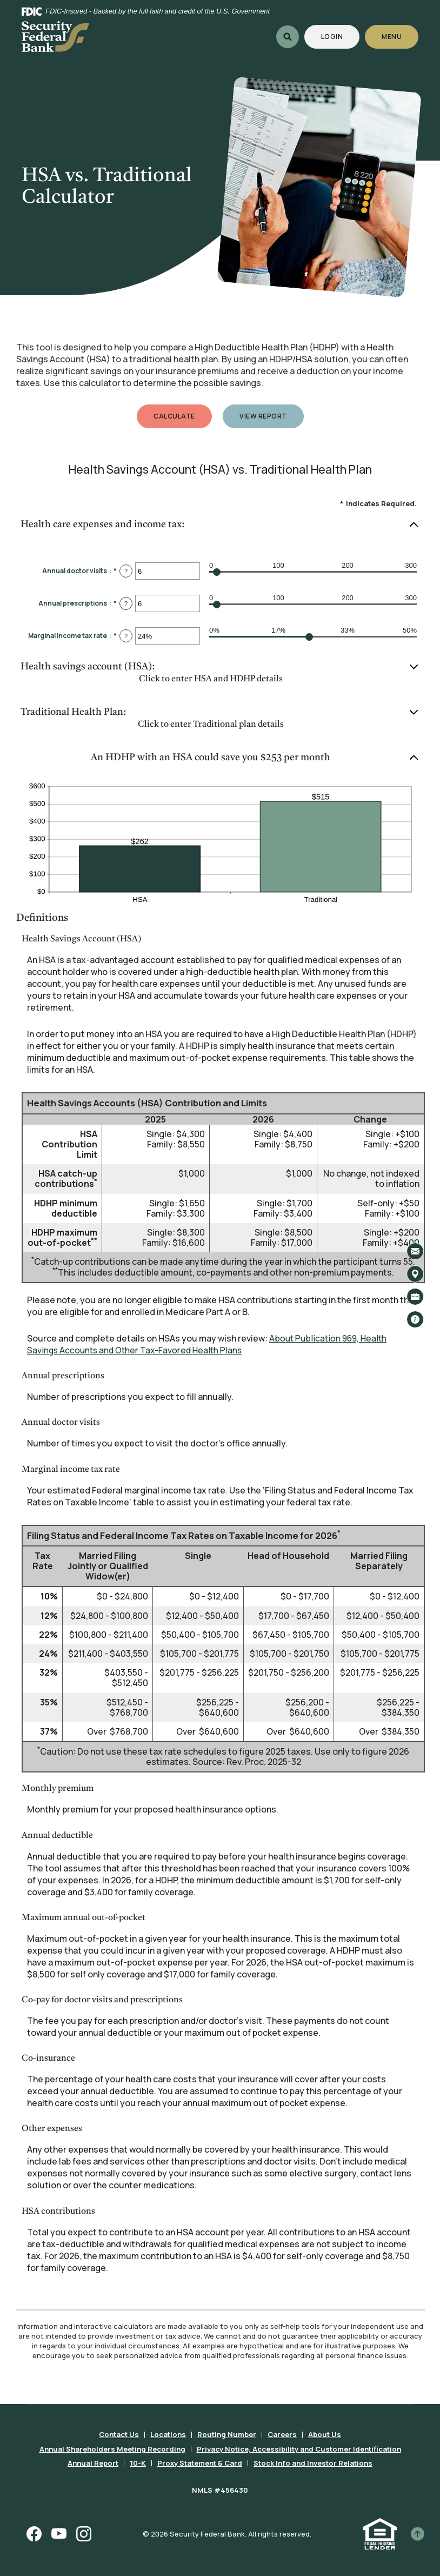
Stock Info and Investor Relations (313, 2461)
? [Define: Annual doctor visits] (126, 571)
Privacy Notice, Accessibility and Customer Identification (299, 2447)
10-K (138, 2461)
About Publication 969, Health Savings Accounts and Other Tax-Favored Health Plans (208, 1344)
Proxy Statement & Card (199, 2461)
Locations (168, 2434)
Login (340, 36)
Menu (392, 36)
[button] (220, 525)
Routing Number (226, 2434)
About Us (324, 2434)
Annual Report (93, 2461)
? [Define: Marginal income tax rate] (126, 636)
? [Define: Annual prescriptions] (126, 603)
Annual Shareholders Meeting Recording (112, 2447)
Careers (282, 2434)
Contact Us (119, 2434)
